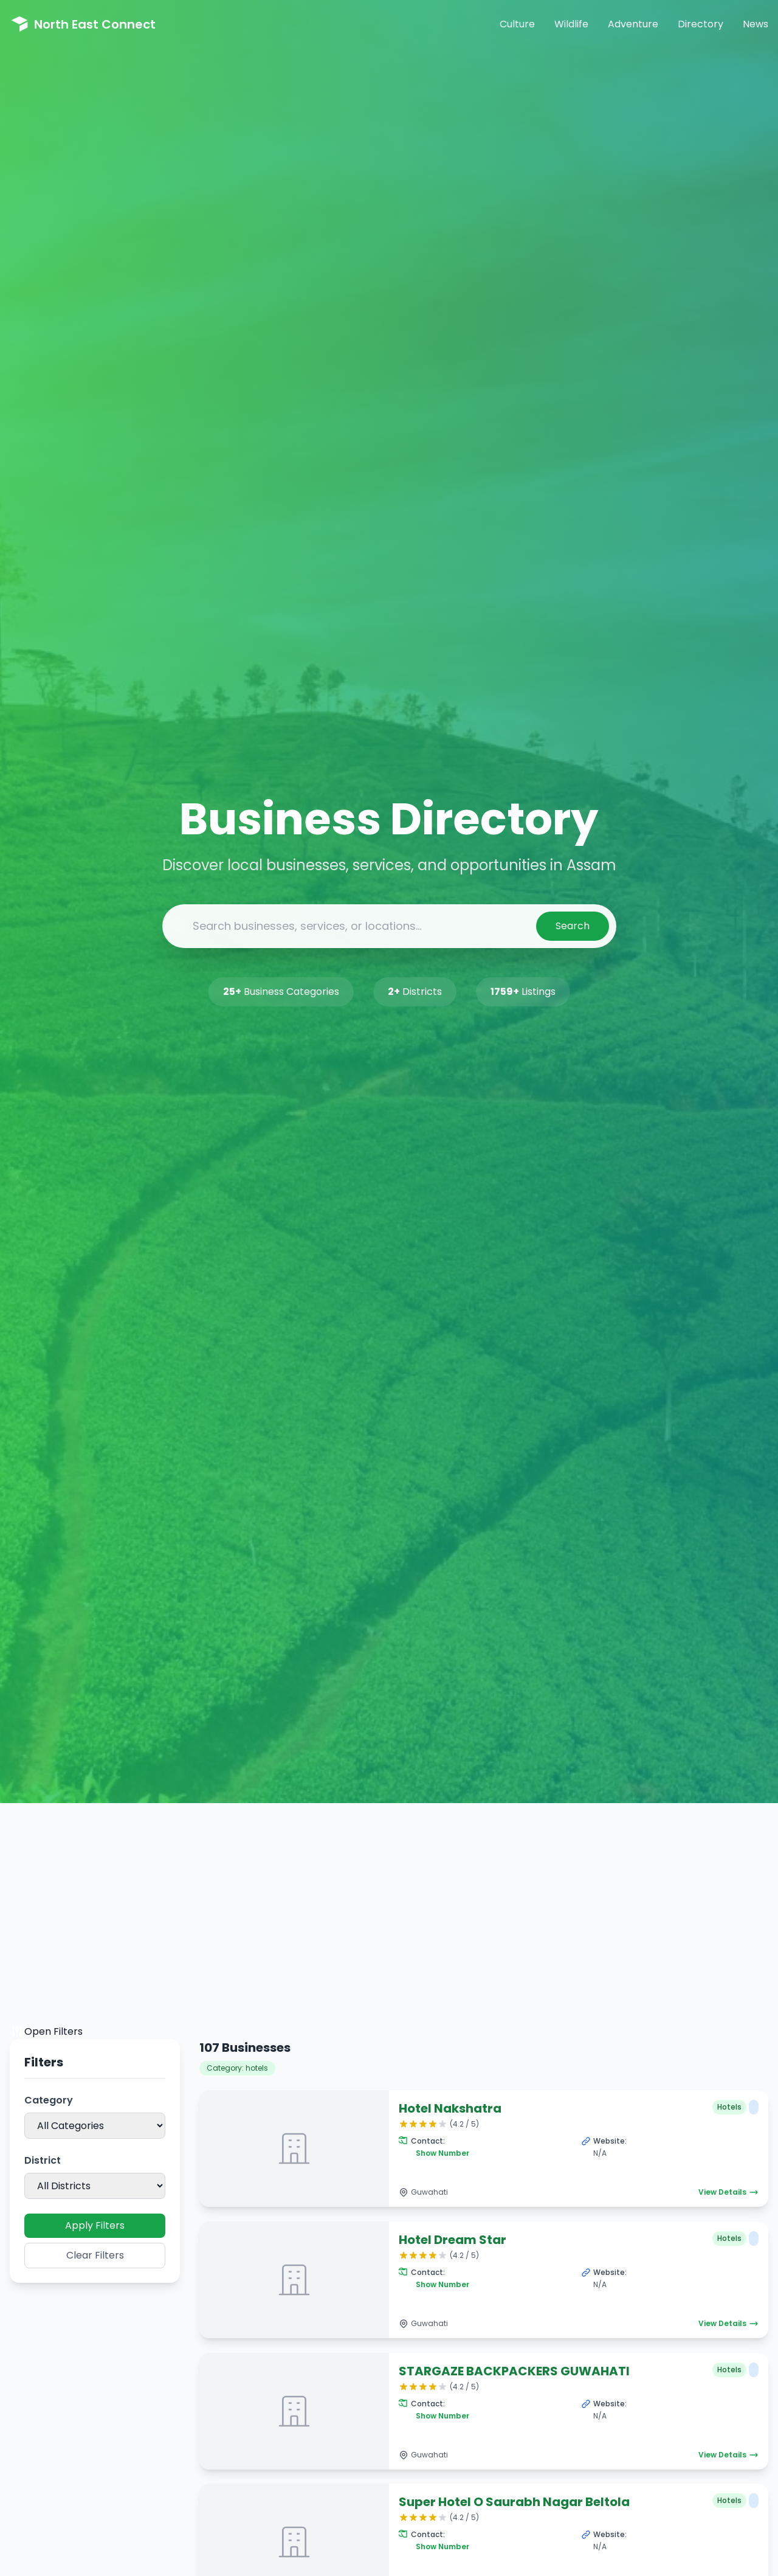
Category (48, 2100)
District (42, 2160)
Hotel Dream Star (452, 2239)
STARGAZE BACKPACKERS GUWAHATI (514, 2371)
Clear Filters (95, 2255)
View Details (728, 2192)
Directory (700, 24)
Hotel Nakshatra (450, 2108)
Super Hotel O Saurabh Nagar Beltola (514, 2502)
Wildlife (571, 24)
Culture (517, 24)
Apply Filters (95, 2225)
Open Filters (46, 2031)
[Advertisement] (389, 1933)
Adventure (633, 24)
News (755, 24)
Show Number (442, 2153)
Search (573, 926)
